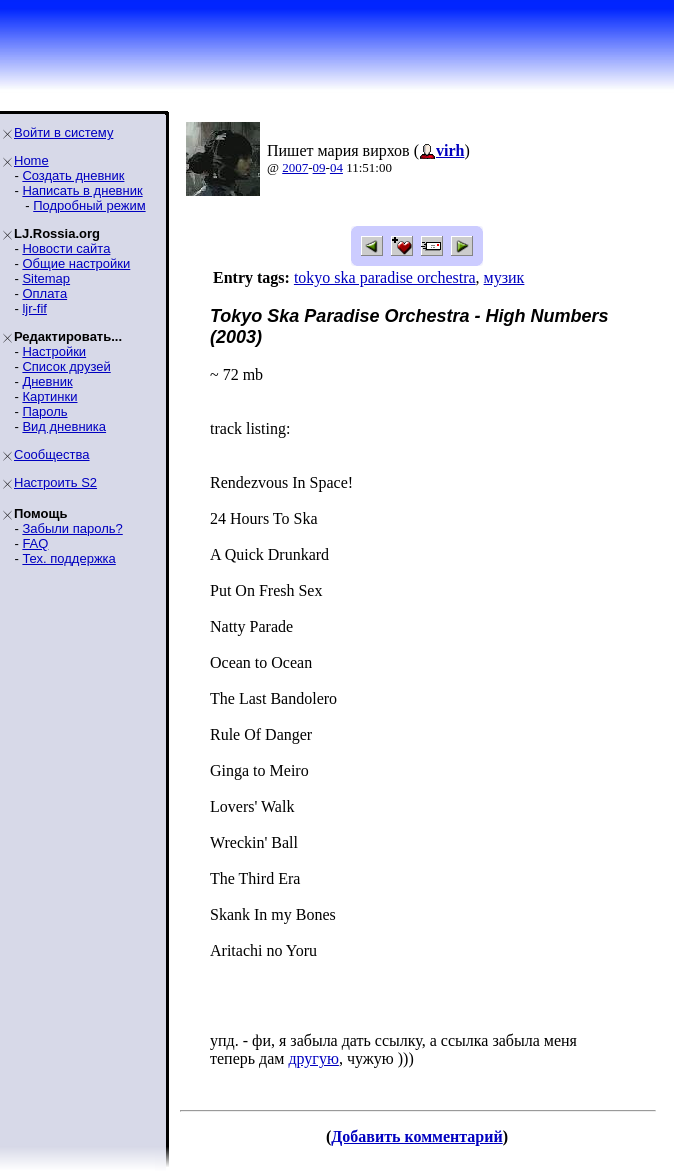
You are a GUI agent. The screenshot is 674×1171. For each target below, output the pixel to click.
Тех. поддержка (68, 558)
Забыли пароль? (72, 528)
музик (504, 277)
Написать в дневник (82, 190)
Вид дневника (64, 426)
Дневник (47, 381)
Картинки (49, 396)
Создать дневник (73, 175)
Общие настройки (76, 263)
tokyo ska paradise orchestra (385, 277)
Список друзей (66, 366)
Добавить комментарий (416, 1136)
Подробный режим (89, 205)
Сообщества (52, 454)
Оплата (44, 293)
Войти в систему (63, 132)
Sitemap (46, 278)
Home (31, 160)
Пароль (44, 411)
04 (336, 167)
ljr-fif (34, 308)
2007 (295, 167)
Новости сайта (66, 248)
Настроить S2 (55, 482)
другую (313, 1058)
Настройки (54, 351)
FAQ (35, 543)
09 (319, 167)
